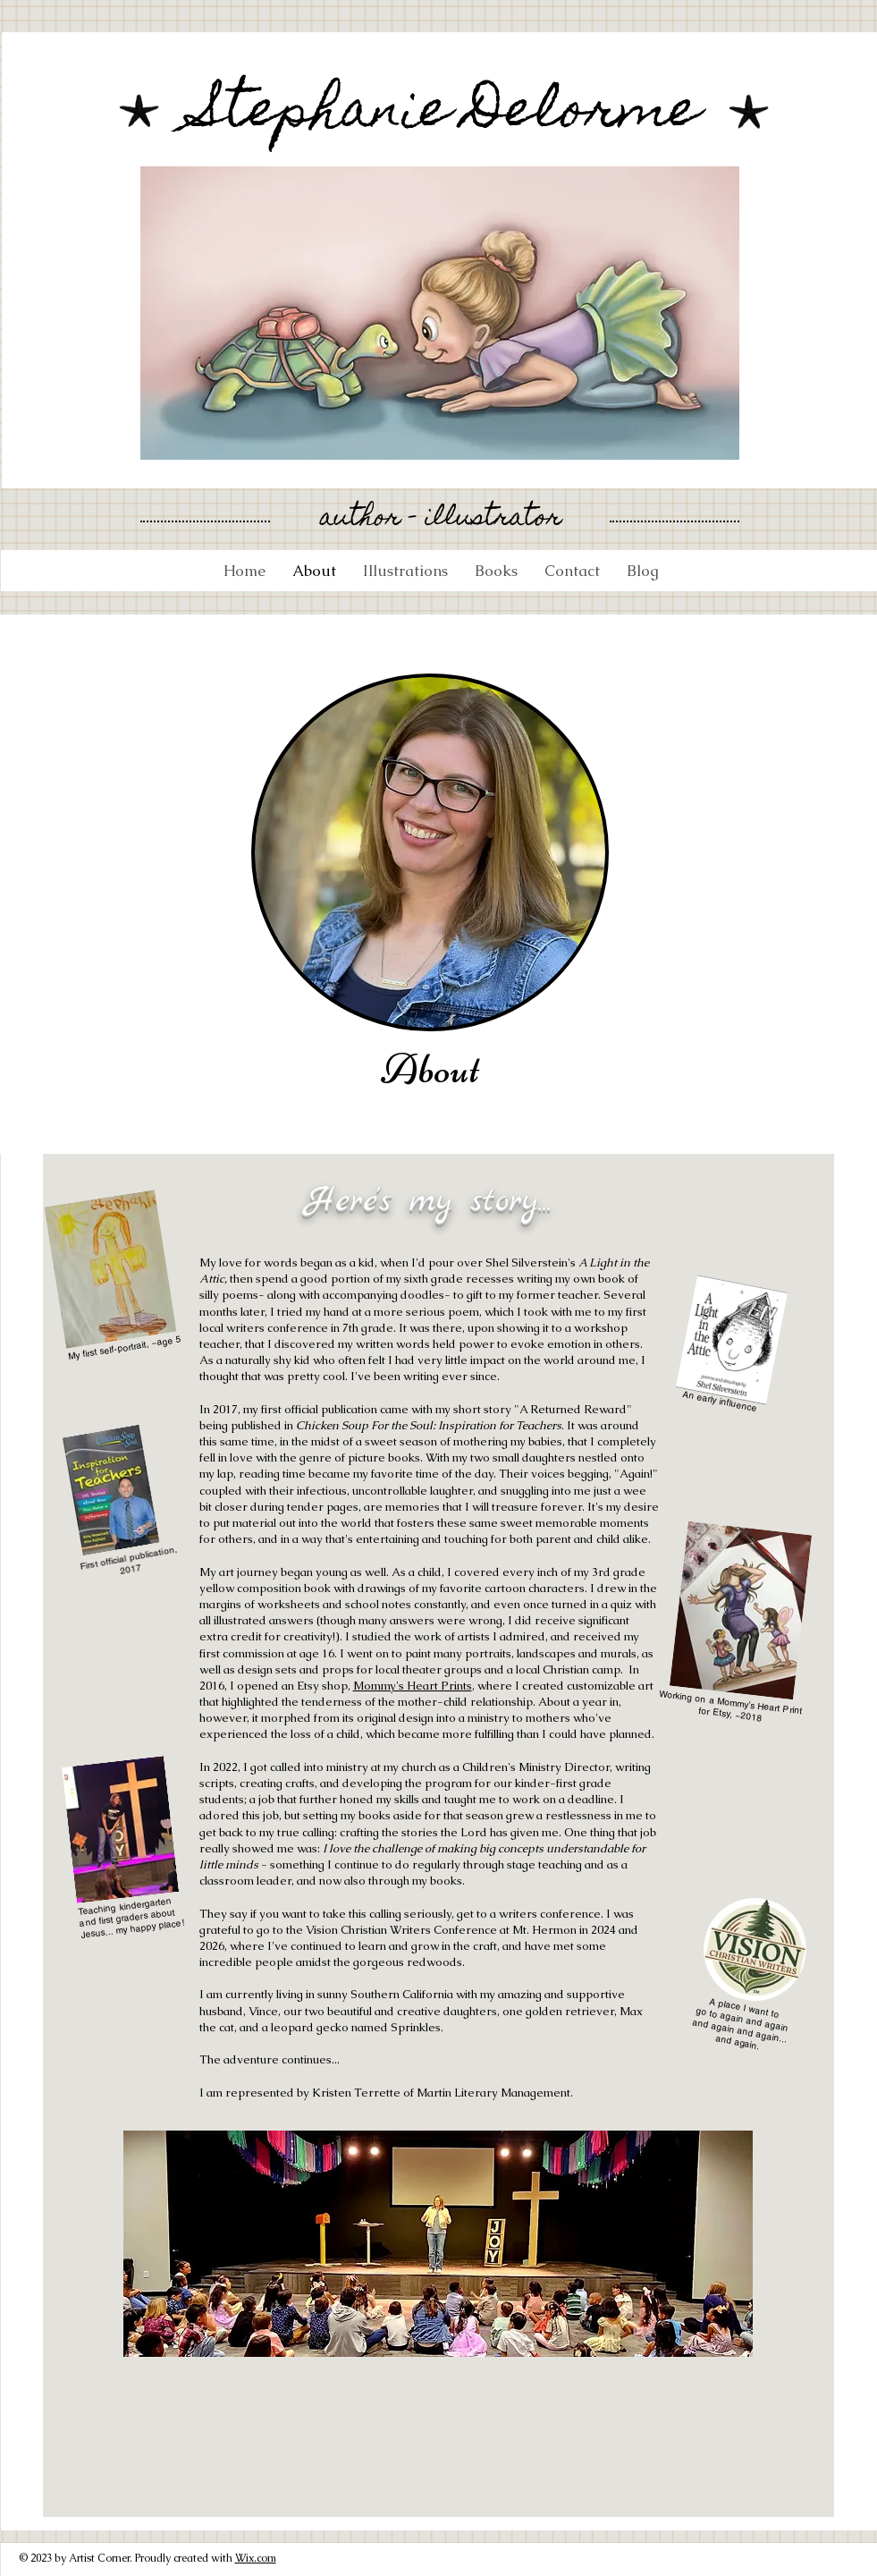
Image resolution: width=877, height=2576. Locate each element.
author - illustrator (441, 519)
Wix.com (255, 2558)
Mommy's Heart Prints (412, 1685)
